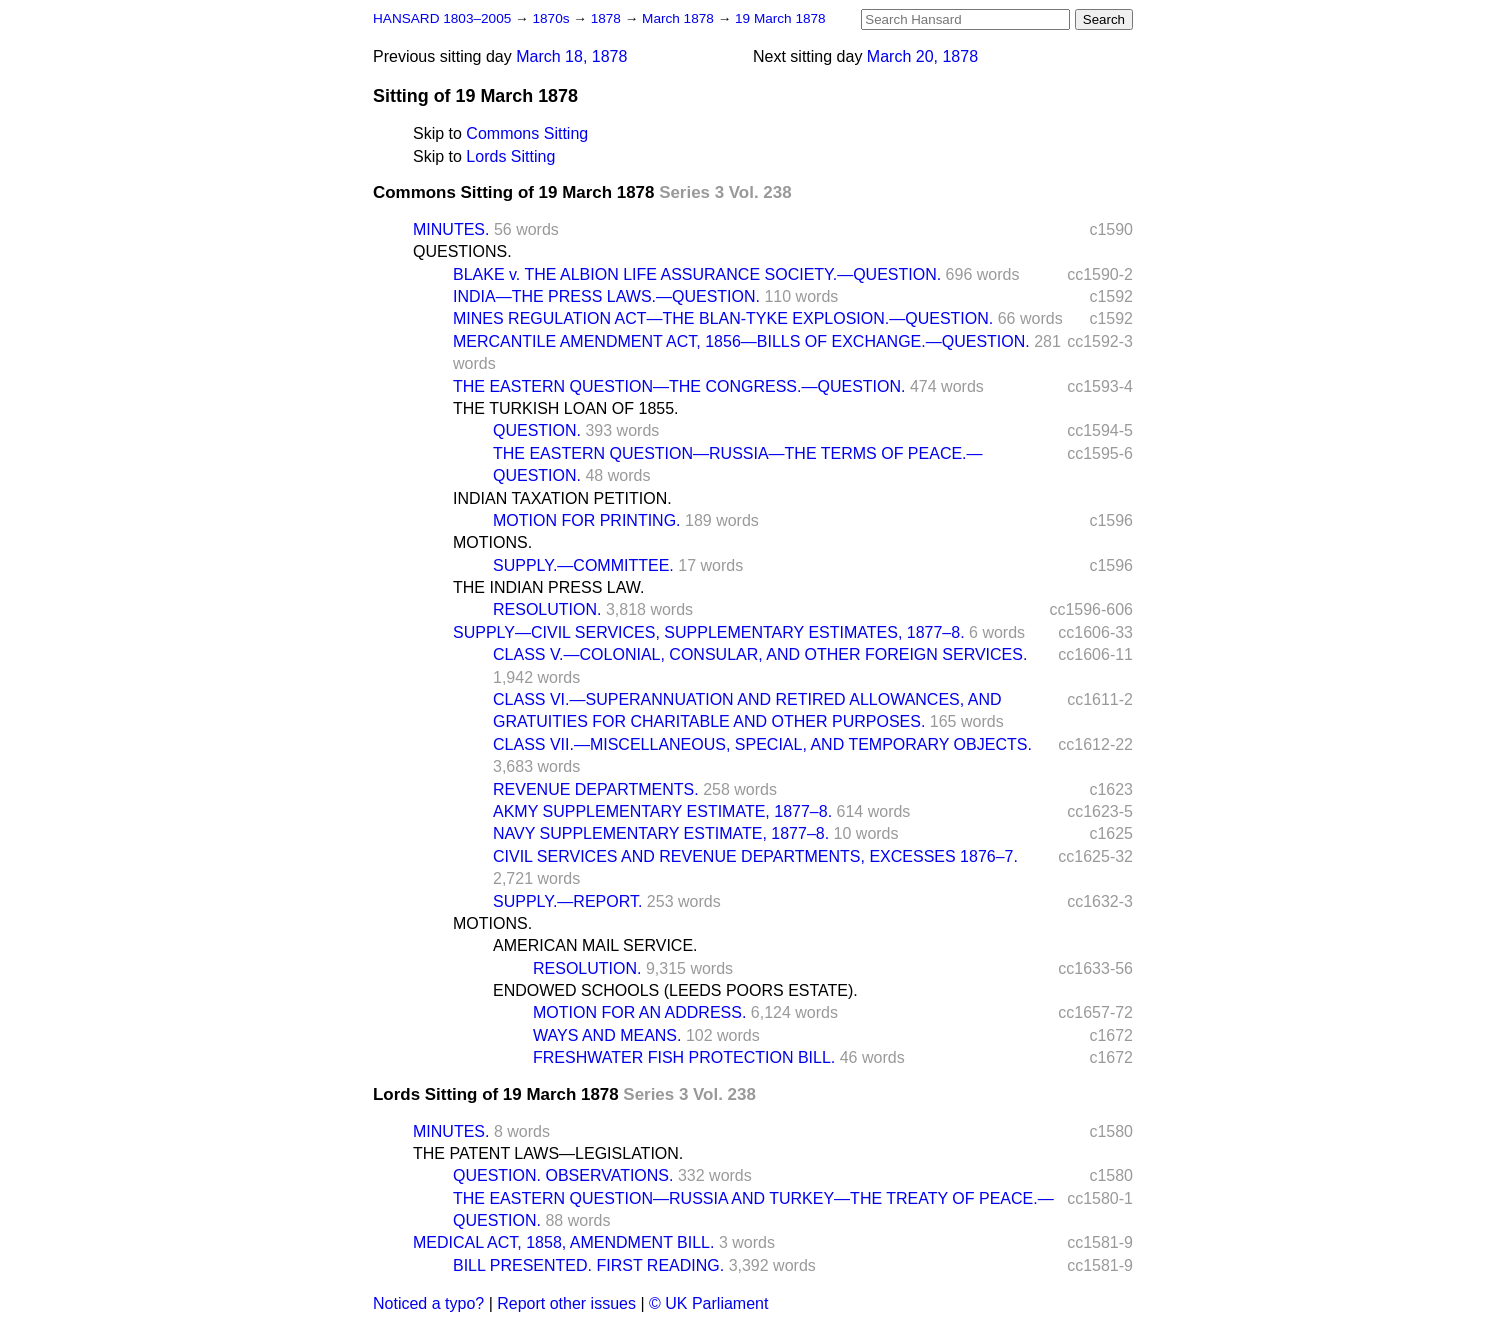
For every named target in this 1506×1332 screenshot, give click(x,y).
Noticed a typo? (428, 1303)
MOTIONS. (492, 542)
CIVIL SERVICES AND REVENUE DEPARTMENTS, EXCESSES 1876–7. (755, 856)
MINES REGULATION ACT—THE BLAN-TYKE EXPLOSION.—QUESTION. (723, 318)
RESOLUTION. (547, 609)
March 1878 (680, 18)
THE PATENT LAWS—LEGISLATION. (548, 1153)
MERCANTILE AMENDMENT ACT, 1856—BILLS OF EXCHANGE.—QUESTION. (741, 341)
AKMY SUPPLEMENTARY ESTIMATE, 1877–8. (662, 811)
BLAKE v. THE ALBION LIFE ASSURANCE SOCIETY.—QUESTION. (697, 274)
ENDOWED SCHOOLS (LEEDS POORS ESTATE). (675, 990)
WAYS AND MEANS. (607, 1035)
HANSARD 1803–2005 (442, 18)
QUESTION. (537, 430)
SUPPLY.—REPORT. (567, 901)
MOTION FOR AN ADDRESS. (639, 1012)
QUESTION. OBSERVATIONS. (563, 1175)
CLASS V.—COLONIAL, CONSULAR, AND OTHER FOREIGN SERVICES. (760, 654)
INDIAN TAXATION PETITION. (562, 498)
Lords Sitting (510, 156)
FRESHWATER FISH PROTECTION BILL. (684, 1057)
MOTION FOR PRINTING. (587, 520)
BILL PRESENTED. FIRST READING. (588, 1265)
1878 (608, 18)
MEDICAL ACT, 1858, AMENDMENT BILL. (563, 1242)
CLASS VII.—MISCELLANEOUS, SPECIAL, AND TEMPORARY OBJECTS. (762, 744)
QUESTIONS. (462, 251)
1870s (552, 18)
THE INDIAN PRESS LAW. (548, 587)
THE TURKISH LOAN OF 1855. (566, 408)
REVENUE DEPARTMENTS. (596, 789)
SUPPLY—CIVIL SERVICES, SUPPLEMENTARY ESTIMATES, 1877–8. (709, 632)
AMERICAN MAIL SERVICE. (595, 945)
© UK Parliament (708, 1303)
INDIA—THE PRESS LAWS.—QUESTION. (606, 296)
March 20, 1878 (922, 56)
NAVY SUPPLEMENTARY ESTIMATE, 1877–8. (661, 833)
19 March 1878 (780, 18)
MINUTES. (451, 229)
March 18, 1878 (571, 56)
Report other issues (566, 1303)
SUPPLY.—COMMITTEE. (583, 565)
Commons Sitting (527, 133)
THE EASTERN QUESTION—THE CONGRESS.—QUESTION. (679, 386)
